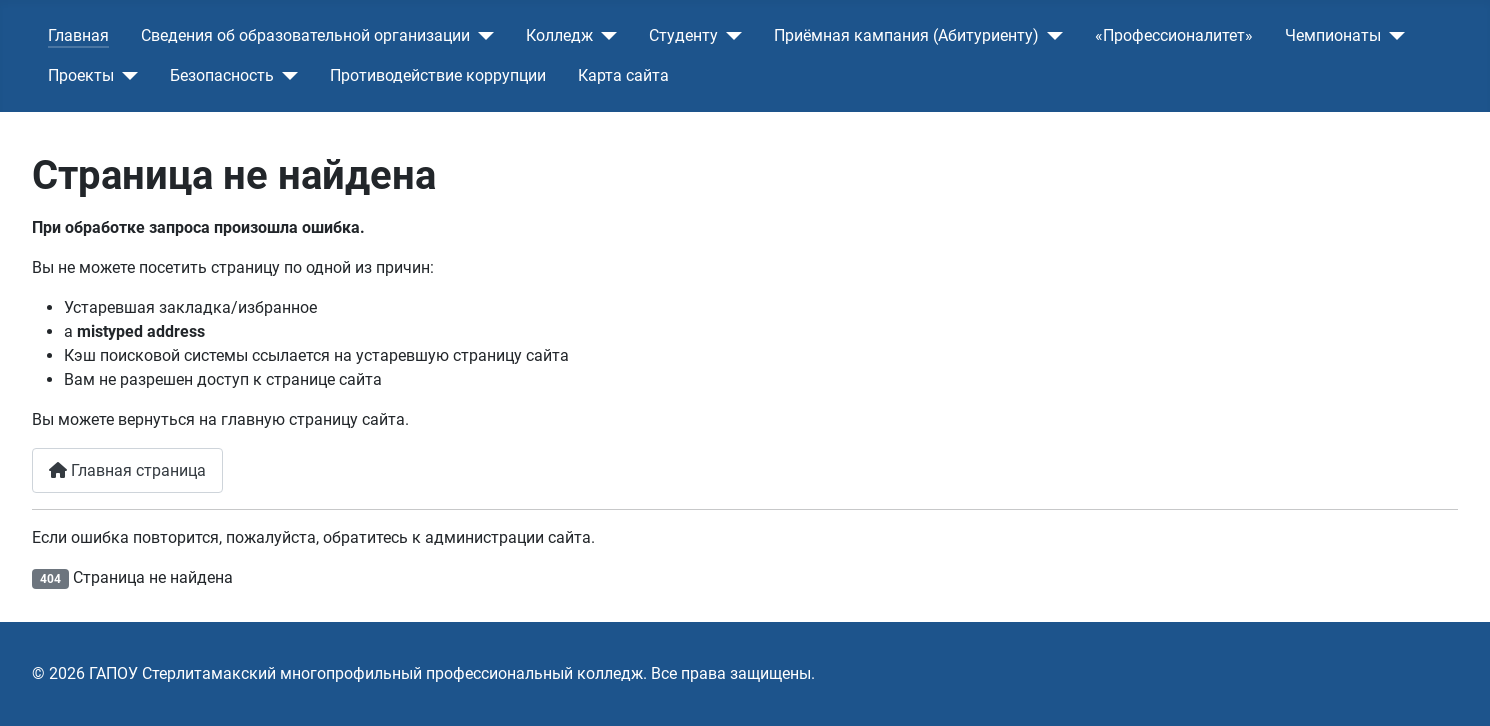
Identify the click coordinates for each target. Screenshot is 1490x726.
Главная (78, 35)
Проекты (81, 75)
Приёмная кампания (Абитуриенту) (906, 35)
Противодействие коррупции (438, 75)
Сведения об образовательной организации (305, 35)
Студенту (683, 35)
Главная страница (127, 470)
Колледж (559, 35)
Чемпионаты (1333, 35)
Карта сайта (623, 75)
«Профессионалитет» (1174, 35)
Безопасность (222, 75)
